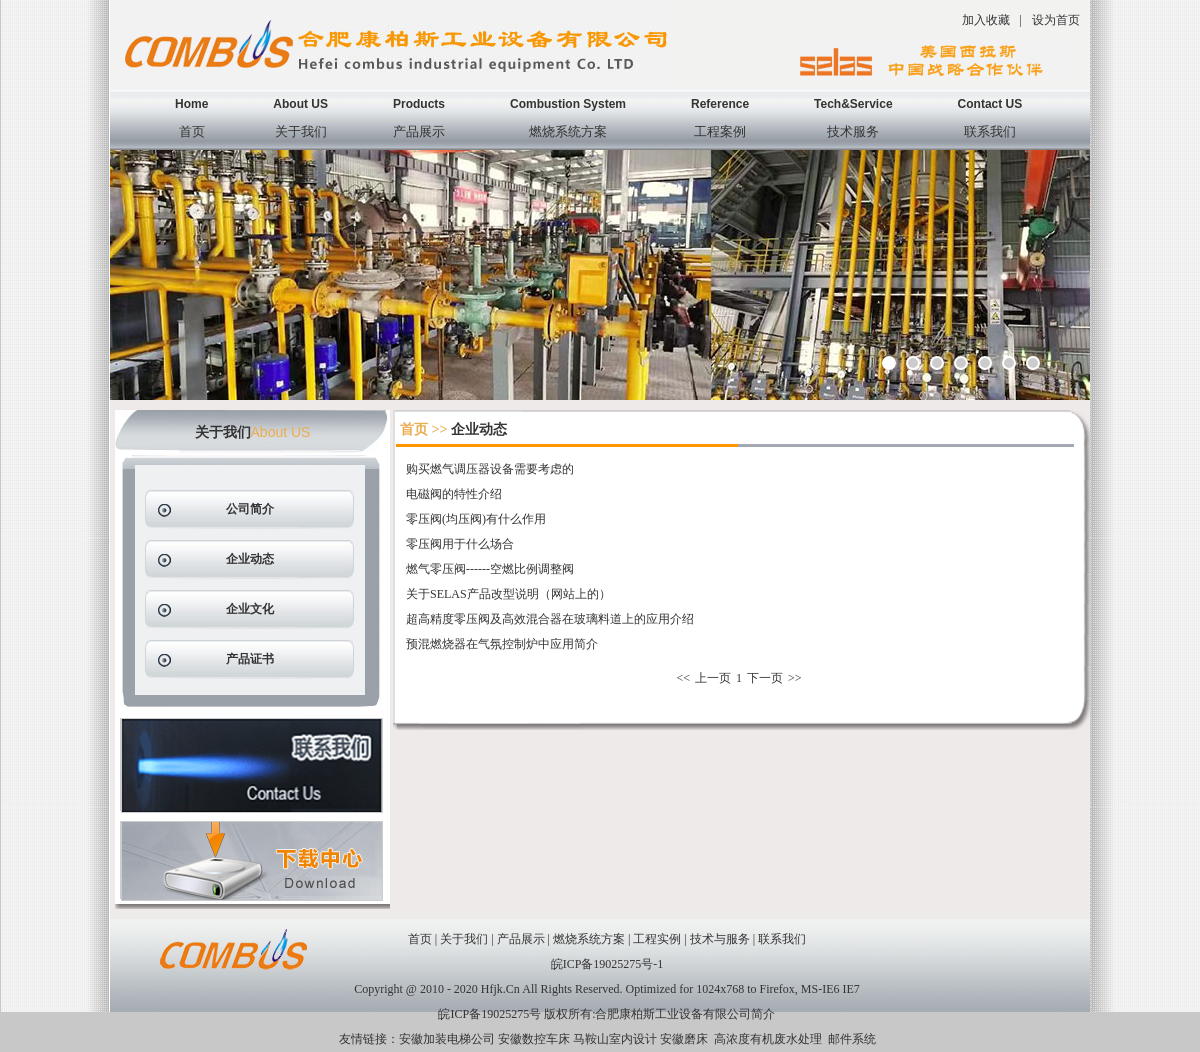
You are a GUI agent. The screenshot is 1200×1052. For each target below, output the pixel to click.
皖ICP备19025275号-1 (607, 964)
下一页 (765, 678)
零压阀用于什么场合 (460, 544)
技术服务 (853, 131)
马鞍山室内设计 (615, 1039)
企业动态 (250, 559)
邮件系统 (852, 1039)
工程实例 (657, 939)
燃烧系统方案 (568, 131)
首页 (192, 131)
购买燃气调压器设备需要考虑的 (490, 469)
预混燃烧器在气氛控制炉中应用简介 (502, 644)
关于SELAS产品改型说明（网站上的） (508, 594)
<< (683, 678)
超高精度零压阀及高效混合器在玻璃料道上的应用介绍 (550, 619)
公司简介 (250, 509)
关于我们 (301, 131)
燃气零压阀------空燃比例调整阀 (490, 569)
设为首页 (1056, 20)
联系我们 (990, 131)
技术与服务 (720, 939)
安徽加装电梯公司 (447, 1039)
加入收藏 (986, 20)
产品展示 (419, 131)
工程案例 (720, 131)
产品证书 (250, 659)
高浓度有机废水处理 (768, 1039)
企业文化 (250, 609)
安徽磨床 (684, 1039)
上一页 (713, 678)
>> (795, 678)
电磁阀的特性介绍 (454, 494)
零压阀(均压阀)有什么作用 (476, 519)
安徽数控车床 (534, 1039)
